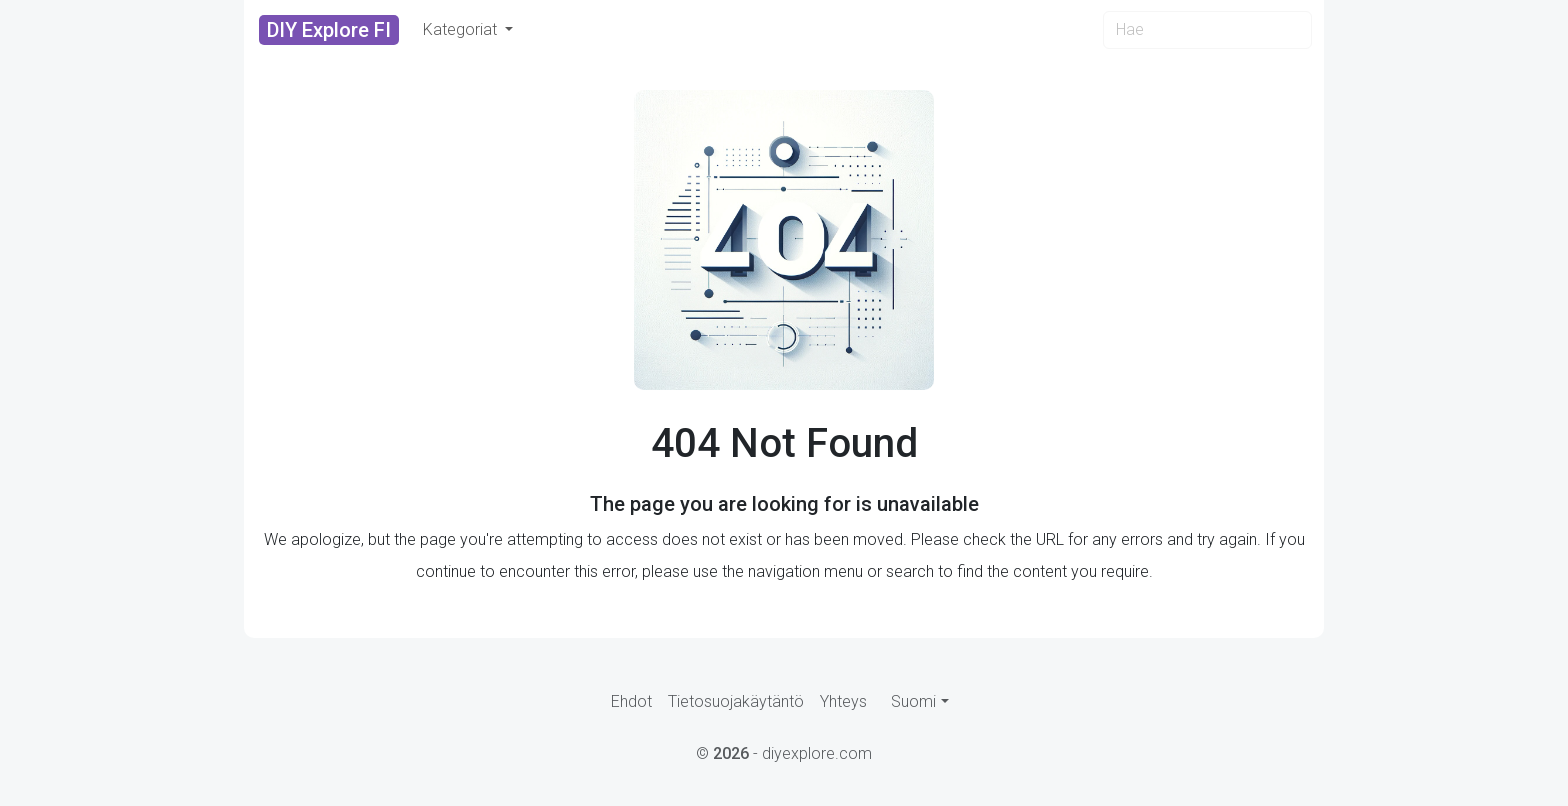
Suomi (913, 701)
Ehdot (631, 701)
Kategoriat (462, 29)
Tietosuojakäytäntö (736, 701)
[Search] (1207, 30)
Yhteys (843, 701)
